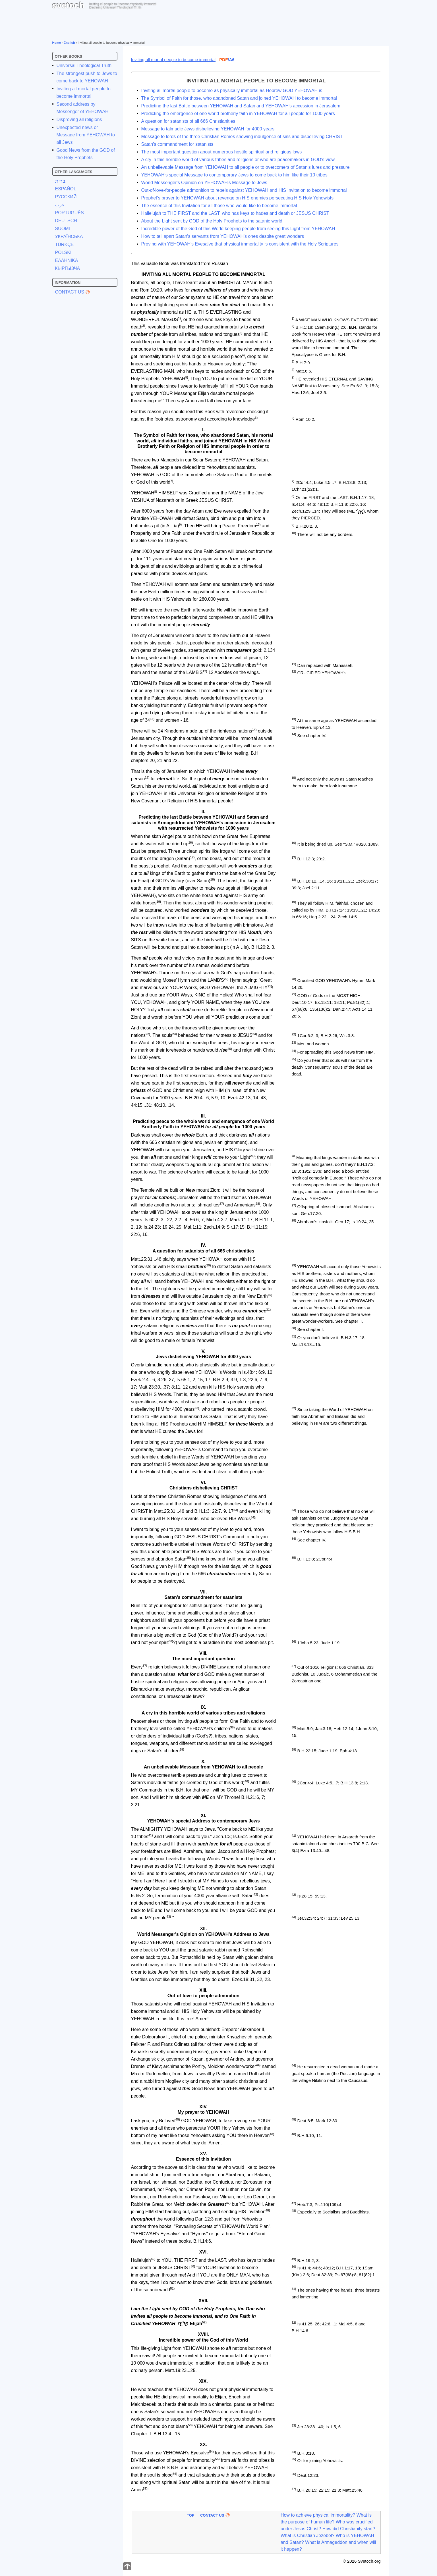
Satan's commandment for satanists (177, 144)
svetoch (68, 5)
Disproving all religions (79, 119)
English (69, 42)
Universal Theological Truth (84, 65)
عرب (60, 204)
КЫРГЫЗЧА (67, 268)
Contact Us (69, 292)
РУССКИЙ (66, 196)
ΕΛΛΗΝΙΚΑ (66, 260)
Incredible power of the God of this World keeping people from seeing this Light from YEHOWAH (238, 228)
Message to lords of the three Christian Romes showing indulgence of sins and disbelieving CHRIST (242, 136)
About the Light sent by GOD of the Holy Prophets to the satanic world (211, 221)
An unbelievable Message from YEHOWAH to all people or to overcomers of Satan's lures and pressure (245, 167)
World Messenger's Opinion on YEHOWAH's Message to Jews (204, 182)
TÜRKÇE (64, 244)
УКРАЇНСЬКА (69, 236)
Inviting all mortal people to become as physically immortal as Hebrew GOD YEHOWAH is (231, 90)
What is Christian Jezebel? (307, 2535)
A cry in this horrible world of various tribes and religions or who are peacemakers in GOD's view (238, 159)
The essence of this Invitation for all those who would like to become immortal (219, 205)
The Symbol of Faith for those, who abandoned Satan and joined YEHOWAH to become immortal (239, 98)
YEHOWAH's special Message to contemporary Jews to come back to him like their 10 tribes (234, 174)
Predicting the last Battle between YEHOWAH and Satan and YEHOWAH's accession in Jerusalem (240, 105)
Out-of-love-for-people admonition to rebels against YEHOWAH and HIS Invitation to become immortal (244, 190)
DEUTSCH (66, 220)
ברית (60, 181)
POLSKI (63, 252)
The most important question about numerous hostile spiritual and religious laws (221, 151)
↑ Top (189, 2515)
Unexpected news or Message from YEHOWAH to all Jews (86, 135)
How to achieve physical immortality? (318, 2515)
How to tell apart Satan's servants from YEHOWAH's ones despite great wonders (222, 236)
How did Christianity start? (348, 2528)
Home (56, 42)
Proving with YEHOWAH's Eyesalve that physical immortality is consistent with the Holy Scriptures (240, 244)
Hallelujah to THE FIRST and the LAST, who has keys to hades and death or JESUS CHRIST (235, 213)
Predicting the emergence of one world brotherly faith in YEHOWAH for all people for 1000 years (238, 113)
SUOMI (62, 228)
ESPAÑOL (65, 188)
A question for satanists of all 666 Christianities (188, 121)
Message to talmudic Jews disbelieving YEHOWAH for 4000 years (208, 128)
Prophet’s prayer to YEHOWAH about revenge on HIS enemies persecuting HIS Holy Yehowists (237, 197)
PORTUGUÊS (69, 212)
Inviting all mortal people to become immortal (173, 59)
